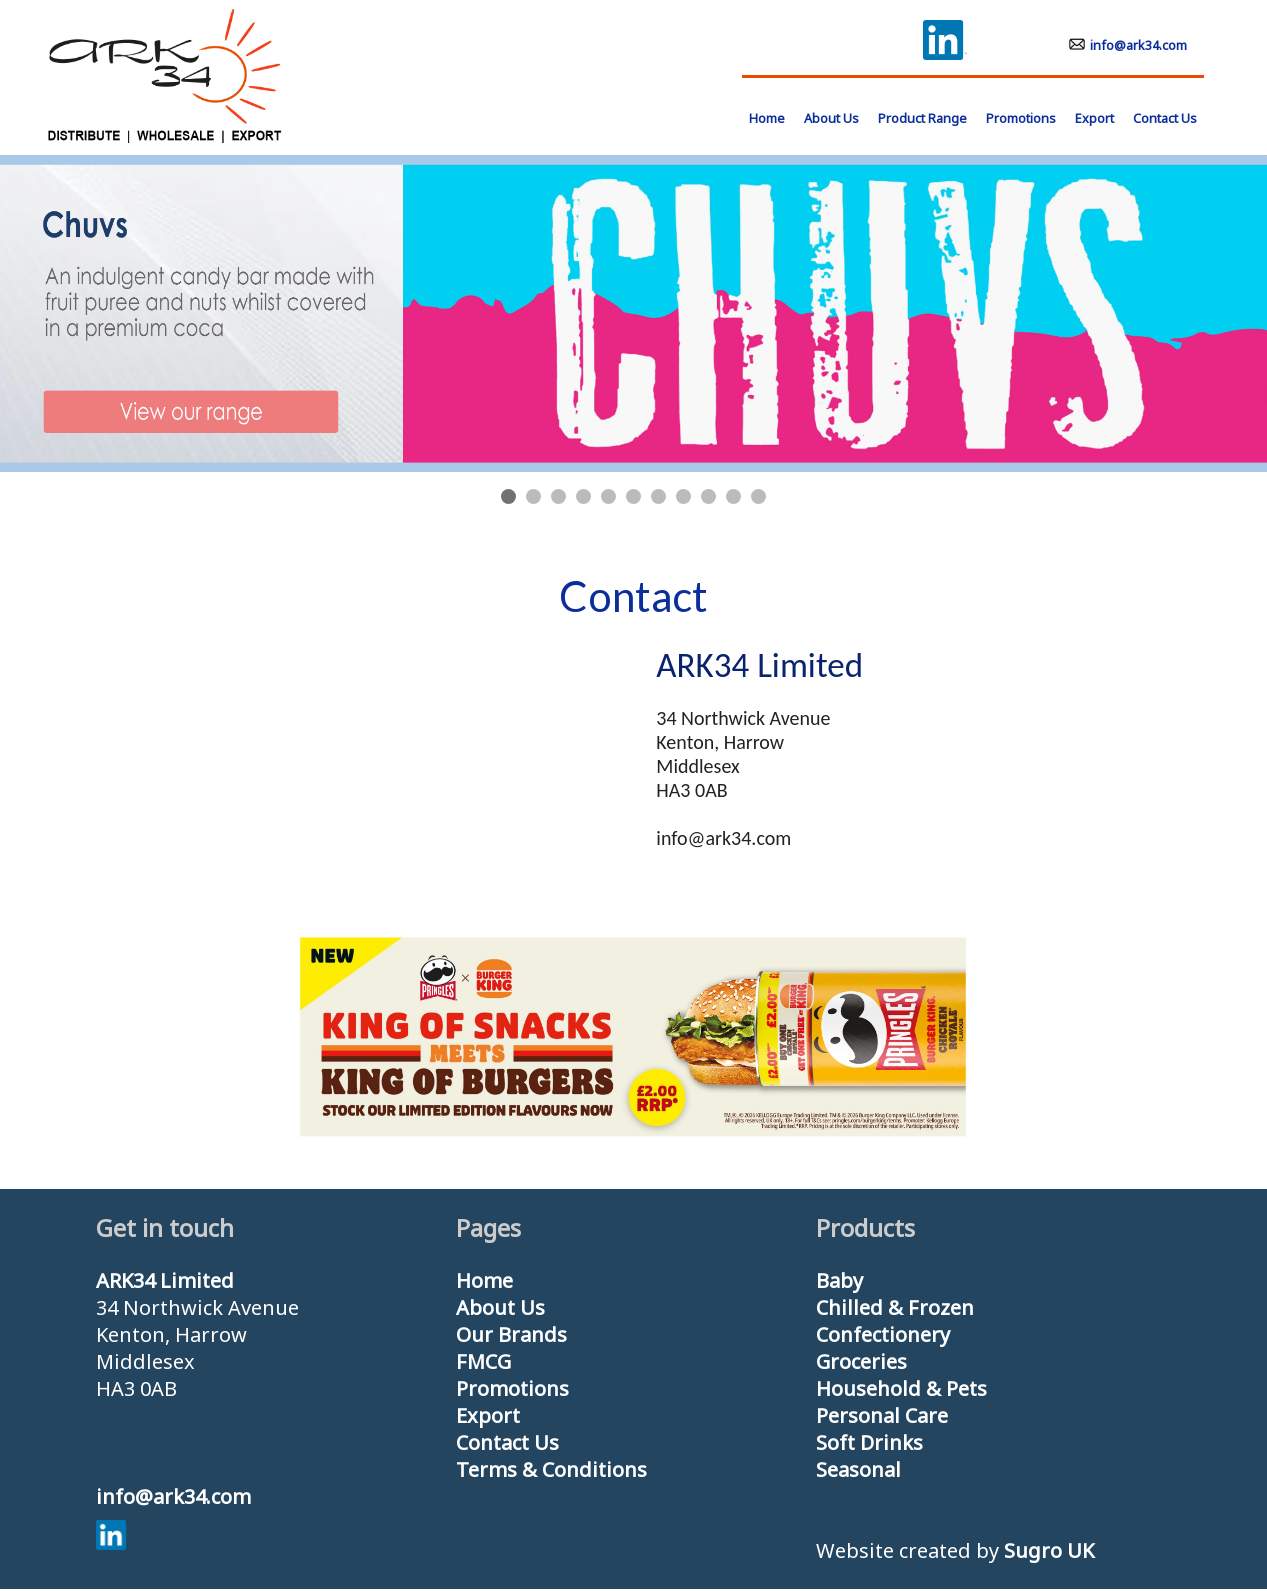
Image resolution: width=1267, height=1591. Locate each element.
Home (484, 1280)
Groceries (861, 1361)
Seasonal (858, 1469)
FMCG (483, 1361)
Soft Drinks (869, 1442)
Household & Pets (901, 1388)
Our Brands (511, 1334)
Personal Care (882, 1415)
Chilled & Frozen (895, 1307)
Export (1094, 118)
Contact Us (1165, 118)
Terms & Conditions (551, 1469)
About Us (831, 118)
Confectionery (883, 1334)
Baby (839, 1280)
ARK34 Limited (165, 1280)
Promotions (1021, 118)
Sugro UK (1049, 1550)
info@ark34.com (1128, 45)
